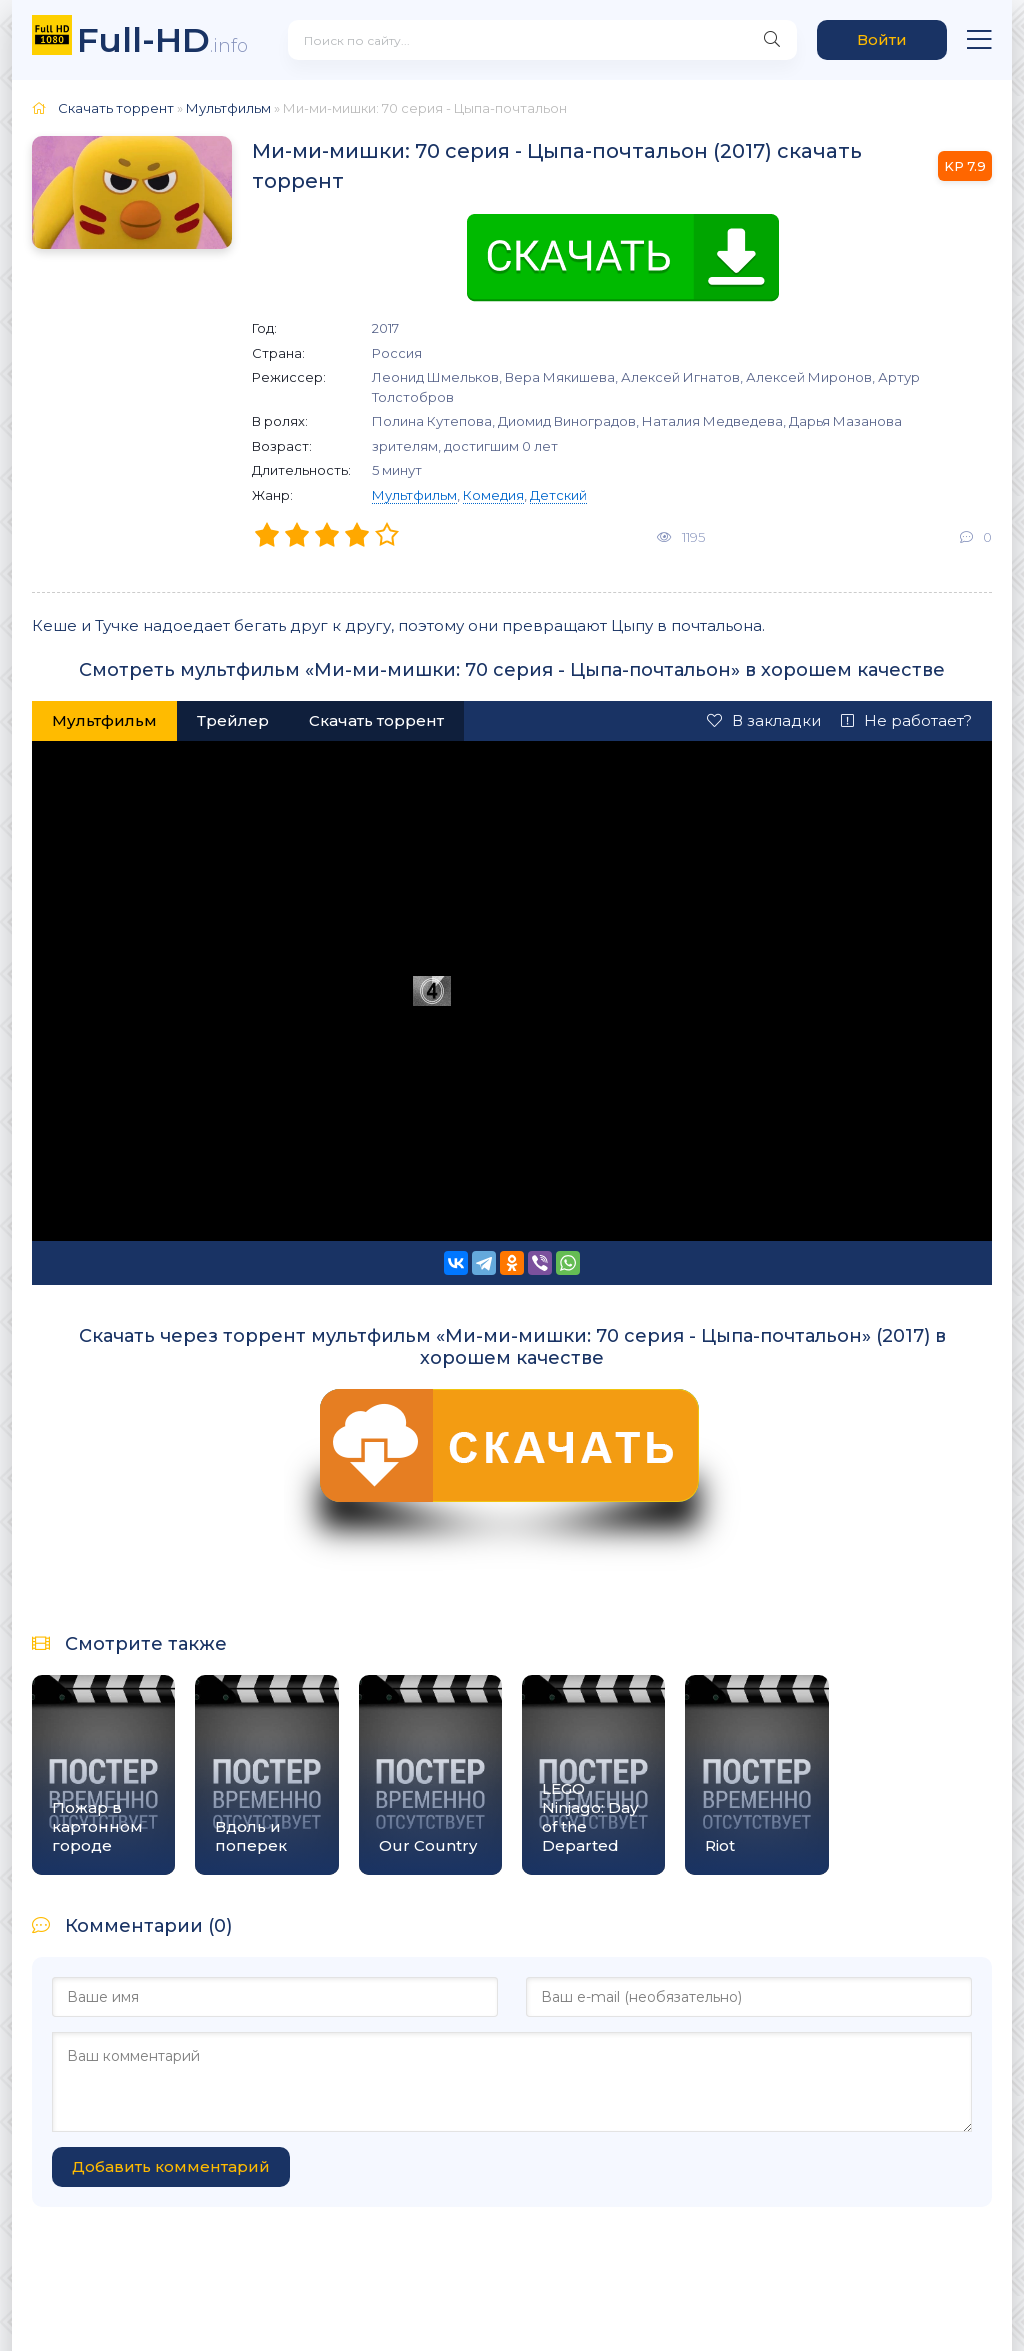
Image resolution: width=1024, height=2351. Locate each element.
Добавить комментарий (171, 2166)
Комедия (493, 495)
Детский (558, 495)
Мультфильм (414, 495)
